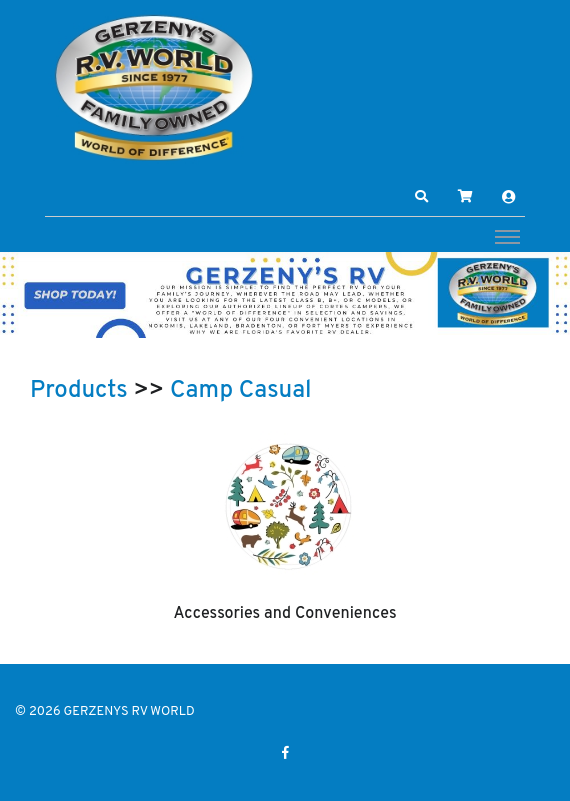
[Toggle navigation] (507, 236)
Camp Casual (241, 391)
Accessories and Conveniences (284, 614)
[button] (422, 197)
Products (79, 391)
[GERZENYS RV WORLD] (155, 87)
